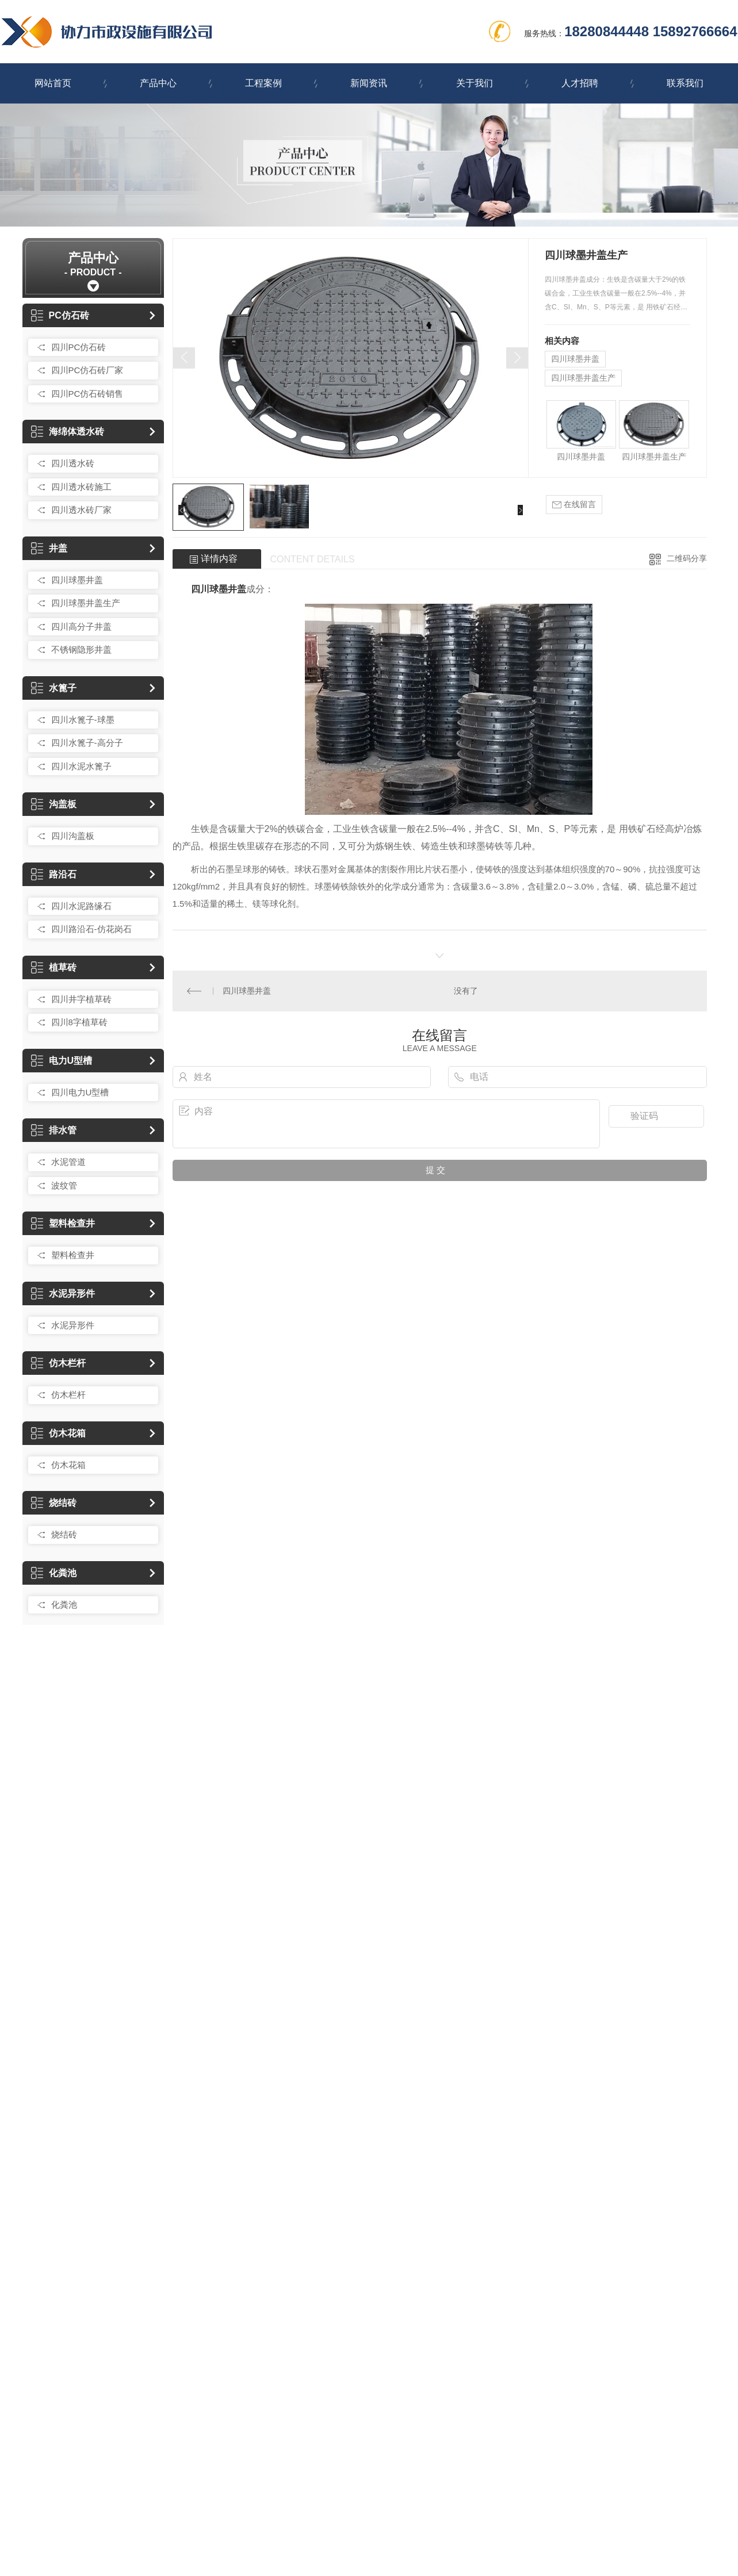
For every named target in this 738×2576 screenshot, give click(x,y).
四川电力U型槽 (80, 1092)
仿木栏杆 (58, 1363)
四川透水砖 (72, 463)
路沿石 (54, 874)
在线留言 (574, 504)
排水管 (54, 1130)
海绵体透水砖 (67, 431)
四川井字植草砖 (81, 999)
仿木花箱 (58, 1433)
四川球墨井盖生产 (85, 603)
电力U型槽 (62, 1060)
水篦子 (54, 688)
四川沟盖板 (72, 836)
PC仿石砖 (60, 315)
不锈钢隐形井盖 (81, 649)
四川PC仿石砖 (78, 347)
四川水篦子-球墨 (82, 719)
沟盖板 (54, 804)
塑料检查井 (63, 1223)
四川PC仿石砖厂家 (87, 370)
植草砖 (54, 967)
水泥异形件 (63, 1293)
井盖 (49, 548)
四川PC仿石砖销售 (87, 393)
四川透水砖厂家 (81, 510)
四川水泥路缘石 (81, 906)
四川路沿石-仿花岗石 (91, 929)
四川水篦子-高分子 (87, 742)
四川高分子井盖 (81, 626)
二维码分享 (687, 558)
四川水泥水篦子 (81, 766)
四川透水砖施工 (81, 487)
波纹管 (64, 1185)
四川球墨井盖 (77, 580)
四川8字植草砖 (79, 1022)
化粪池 (54, 1573)
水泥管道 (68, 1162)
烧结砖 (54, 1503)
